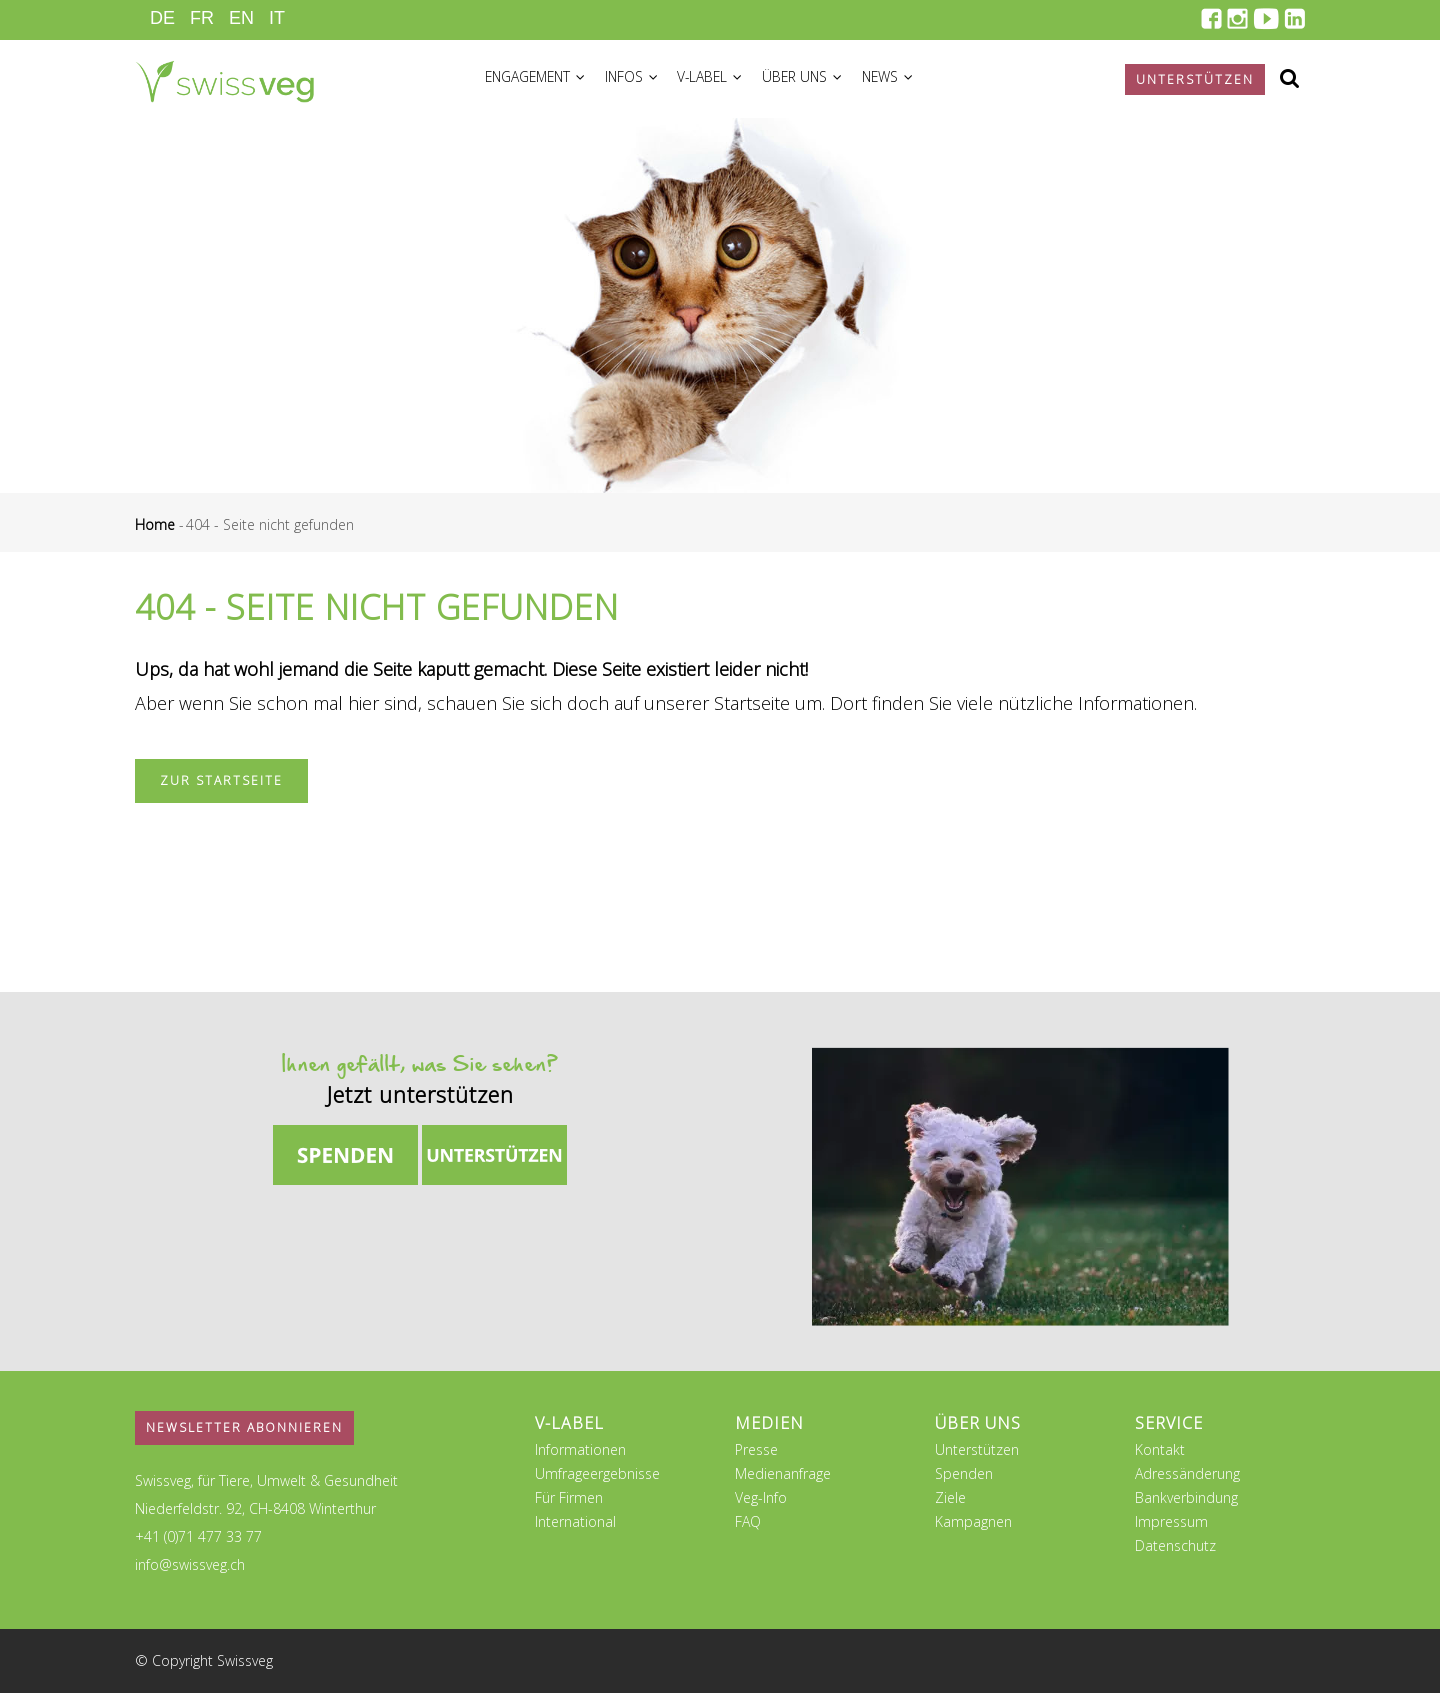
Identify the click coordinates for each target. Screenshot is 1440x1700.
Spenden (964, 1480)
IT (277, 18)
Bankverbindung (1186, 1504)
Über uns (827, 81)
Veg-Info (761, 1504)
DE (162, 18)
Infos (644, 81)
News (918, 81)
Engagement (540, 81)
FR (202, 18)
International (575, 1528)
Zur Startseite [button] (221, 787)
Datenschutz (1175, 1552)
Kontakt (1160, 1456)
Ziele (950, 1504)
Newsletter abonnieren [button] (244, 1434)
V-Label (728, 81)
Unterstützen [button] (1195, 79)
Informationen (580, 1456)
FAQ (748, 1528)
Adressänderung (1187, 1480)
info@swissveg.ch (190, 1571)
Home (155, 531)
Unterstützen (977, 1456)
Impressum (1171, 1528)
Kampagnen (973, 1528)
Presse (756, 1456)
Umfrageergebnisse (597, 1480)
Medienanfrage (783, 1480)
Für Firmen (569, 1504)
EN (241, 18)
